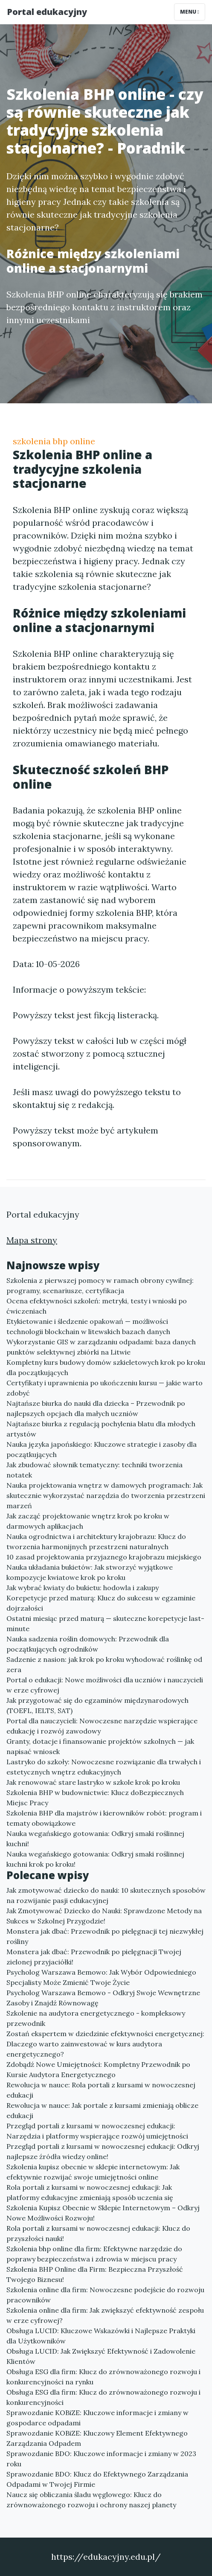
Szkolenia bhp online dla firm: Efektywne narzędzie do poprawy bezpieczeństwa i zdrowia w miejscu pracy (94, 2253)
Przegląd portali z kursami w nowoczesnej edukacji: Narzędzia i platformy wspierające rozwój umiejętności (97, 2130)
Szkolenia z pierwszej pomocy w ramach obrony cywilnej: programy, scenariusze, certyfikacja (100, 1285)
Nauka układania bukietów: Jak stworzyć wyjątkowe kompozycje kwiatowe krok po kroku (89, 1572)
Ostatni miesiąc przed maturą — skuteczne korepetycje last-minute (105, 1623)
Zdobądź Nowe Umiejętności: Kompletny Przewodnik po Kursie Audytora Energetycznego (98, 2069)
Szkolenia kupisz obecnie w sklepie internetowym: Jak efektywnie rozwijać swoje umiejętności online (93, 2171)
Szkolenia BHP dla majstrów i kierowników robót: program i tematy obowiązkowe (104, 1818)
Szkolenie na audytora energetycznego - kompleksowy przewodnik (95, 2018)
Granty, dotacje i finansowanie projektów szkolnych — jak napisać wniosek (100, 1746)
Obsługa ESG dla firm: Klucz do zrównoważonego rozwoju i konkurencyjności (103, 2397)
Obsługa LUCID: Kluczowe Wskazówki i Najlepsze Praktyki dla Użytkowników (100, 2335)
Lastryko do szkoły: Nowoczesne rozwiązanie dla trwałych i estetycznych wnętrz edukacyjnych (103, 1766)
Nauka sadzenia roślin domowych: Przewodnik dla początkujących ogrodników (87, 1644)
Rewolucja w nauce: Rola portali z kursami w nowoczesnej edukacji (100, 2090)
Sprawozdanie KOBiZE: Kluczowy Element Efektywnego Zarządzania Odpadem (97, 2438)
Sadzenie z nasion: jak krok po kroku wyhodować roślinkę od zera (104, 1664)
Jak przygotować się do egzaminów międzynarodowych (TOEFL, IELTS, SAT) (97, 1705)
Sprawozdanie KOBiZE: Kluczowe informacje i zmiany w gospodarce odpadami (97, 2417)
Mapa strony (31, 1240)
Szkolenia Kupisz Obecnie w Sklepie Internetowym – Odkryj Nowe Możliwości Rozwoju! (103, 2212)
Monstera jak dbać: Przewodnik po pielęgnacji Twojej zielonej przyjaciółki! (93, 1956)
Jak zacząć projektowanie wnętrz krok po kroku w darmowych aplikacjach (87, 1521)
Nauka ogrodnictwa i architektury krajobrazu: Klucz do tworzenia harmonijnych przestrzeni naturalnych (96, 1541)
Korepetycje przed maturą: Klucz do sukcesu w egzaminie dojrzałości (100, 1603)
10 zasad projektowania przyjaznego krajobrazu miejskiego (103, 1557)
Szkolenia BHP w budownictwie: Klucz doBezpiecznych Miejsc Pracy (95, 1797)
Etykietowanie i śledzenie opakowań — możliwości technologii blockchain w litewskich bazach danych (88, 1326)
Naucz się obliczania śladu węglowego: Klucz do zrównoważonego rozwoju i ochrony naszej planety (91, 2499)
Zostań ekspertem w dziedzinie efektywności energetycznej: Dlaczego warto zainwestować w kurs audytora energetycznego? (105, 2043)
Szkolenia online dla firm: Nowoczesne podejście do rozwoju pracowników (105, 2294)
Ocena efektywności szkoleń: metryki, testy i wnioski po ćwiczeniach (96, 1306)
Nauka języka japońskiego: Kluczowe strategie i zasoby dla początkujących (101, 1449)
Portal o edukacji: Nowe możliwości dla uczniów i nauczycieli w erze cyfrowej (104, 1685)
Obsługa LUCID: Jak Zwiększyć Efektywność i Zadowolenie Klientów (100, 2356)
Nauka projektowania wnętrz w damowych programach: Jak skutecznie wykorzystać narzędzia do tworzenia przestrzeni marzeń (105, 1495)
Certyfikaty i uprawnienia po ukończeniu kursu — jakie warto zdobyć (104, 1387)
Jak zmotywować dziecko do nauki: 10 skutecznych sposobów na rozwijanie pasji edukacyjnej (106, 1895)
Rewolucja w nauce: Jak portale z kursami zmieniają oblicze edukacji (102, 2110)
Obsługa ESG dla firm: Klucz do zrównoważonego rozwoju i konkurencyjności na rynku (103, 2376)
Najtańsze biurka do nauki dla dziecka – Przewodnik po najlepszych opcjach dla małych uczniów (95, 1408)
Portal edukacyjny (47, 11)
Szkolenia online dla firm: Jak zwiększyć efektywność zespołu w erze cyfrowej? (105, 2315)
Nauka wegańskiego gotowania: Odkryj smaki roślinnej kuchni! (95, 1838)
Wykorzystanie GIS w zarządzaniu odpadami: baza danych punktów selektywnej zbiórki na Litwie (101, 1347)
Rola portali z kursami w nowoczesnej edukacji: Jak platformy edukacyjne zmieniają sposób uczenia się (89, 2192)
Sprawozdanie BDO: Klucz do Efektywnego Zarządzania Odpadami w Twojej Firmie (97, 2479)
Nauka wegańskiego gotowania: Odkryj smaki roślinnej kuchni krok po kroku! (95, 1859)
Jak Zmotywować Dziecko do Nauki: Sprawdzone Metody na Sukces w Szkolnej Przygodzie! (104, 1915)
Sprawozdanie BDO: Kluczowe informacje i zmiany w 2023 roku (101, 2458)
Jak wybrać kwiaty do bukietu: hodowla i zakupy (82, 1587)
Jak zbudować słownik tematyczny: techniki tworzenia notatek (94, 1469)
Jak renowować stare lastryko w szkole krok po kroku (93, 1782)
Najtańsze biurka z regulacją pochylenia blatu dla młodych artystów (100, 1428)
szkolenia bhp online (54, 441)
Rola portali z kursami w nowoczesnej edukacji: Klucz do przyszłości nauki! (98, 2233)
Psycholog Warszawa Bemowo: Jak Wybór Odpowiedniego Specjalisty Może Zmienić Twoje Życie (101, 1977)
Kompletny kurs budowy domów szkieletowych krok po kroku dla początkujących (105, 1367)
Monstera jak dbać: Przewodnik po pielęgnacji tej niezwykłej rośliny (104, 1936)
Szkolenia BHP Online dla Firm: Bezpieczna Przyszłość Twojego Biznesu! (94, 2274)
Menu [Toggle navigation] (189, 11)
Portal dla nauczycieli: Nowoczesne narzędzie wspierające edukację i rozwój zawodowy (101, 1725)
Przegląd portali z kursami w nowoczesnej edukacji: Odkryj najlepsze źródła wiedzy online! (102, 2151)
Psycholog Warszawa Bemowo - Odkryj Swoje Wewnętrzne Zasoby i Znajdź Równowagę (103, 1997)
